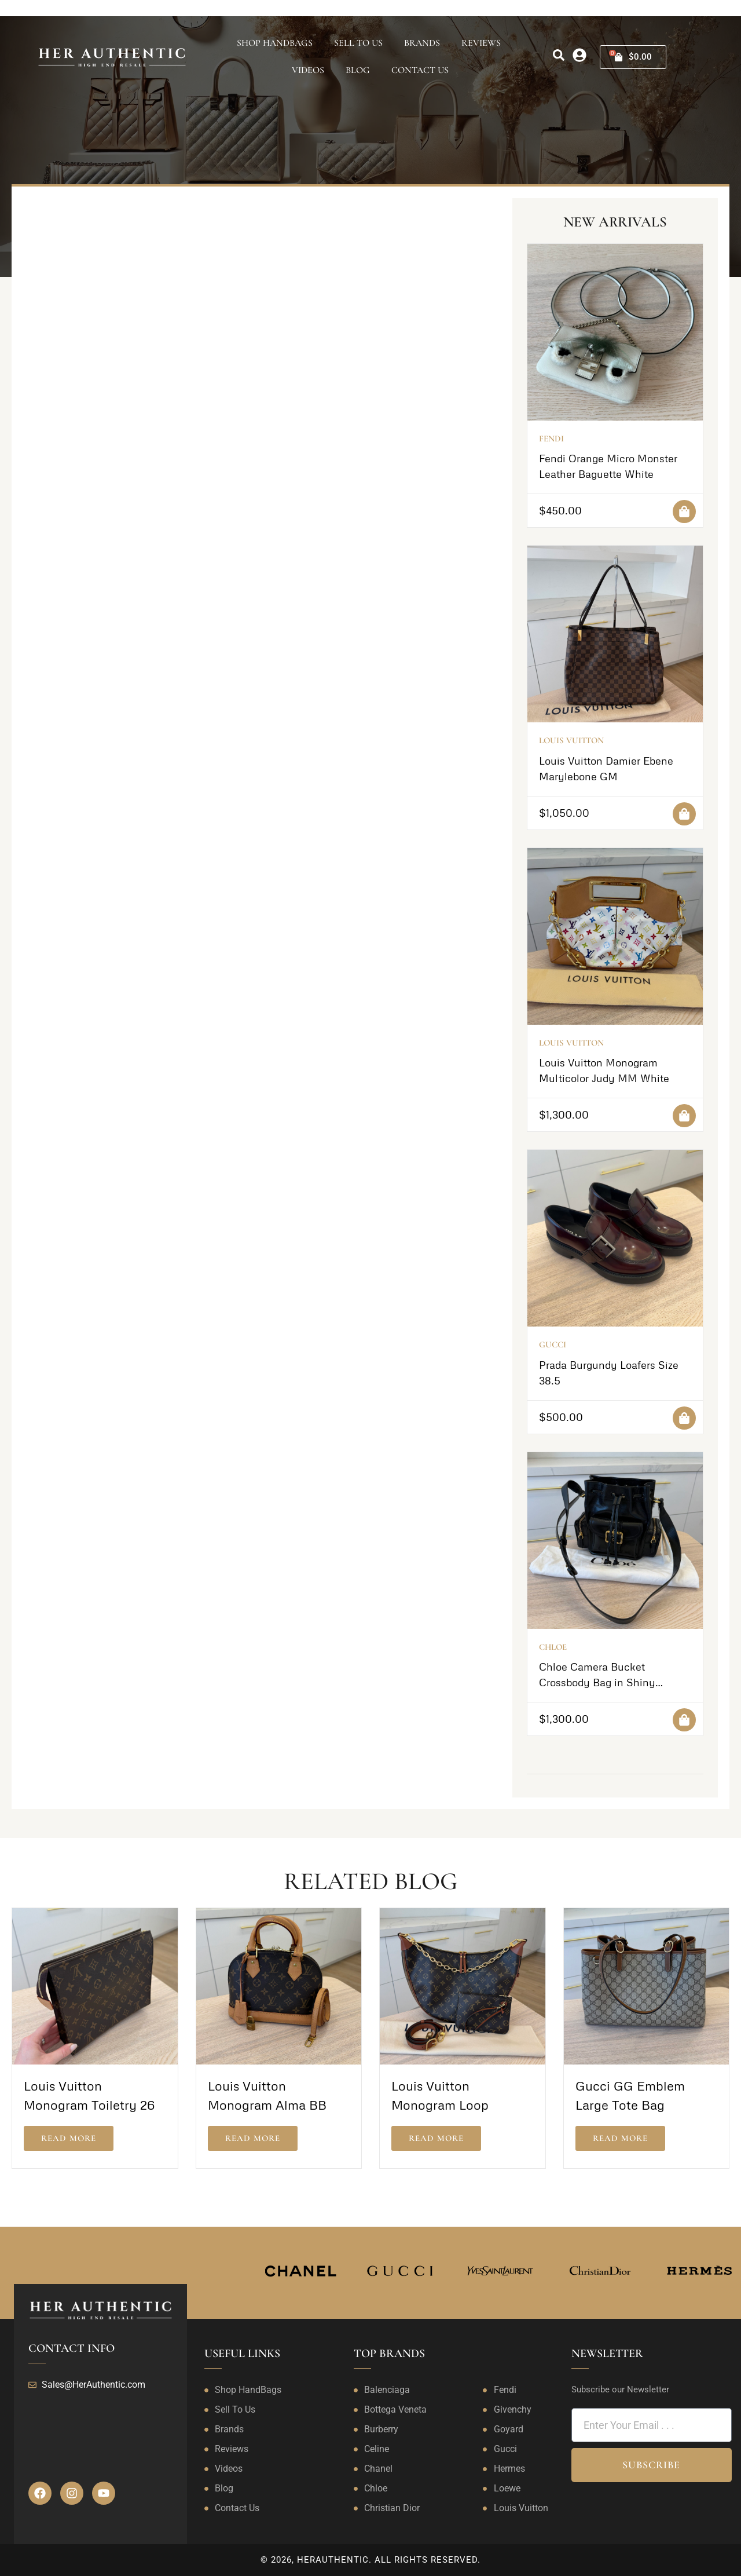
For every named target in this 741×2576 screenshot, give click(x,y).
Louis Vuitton (571, 740)
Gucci (552, 1344)
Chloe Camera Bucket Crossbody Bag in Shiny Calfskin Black (597, 1682)
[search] (558, 55)
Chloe (553, 1647)
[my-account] (579, 55)
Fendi (551, 438)
